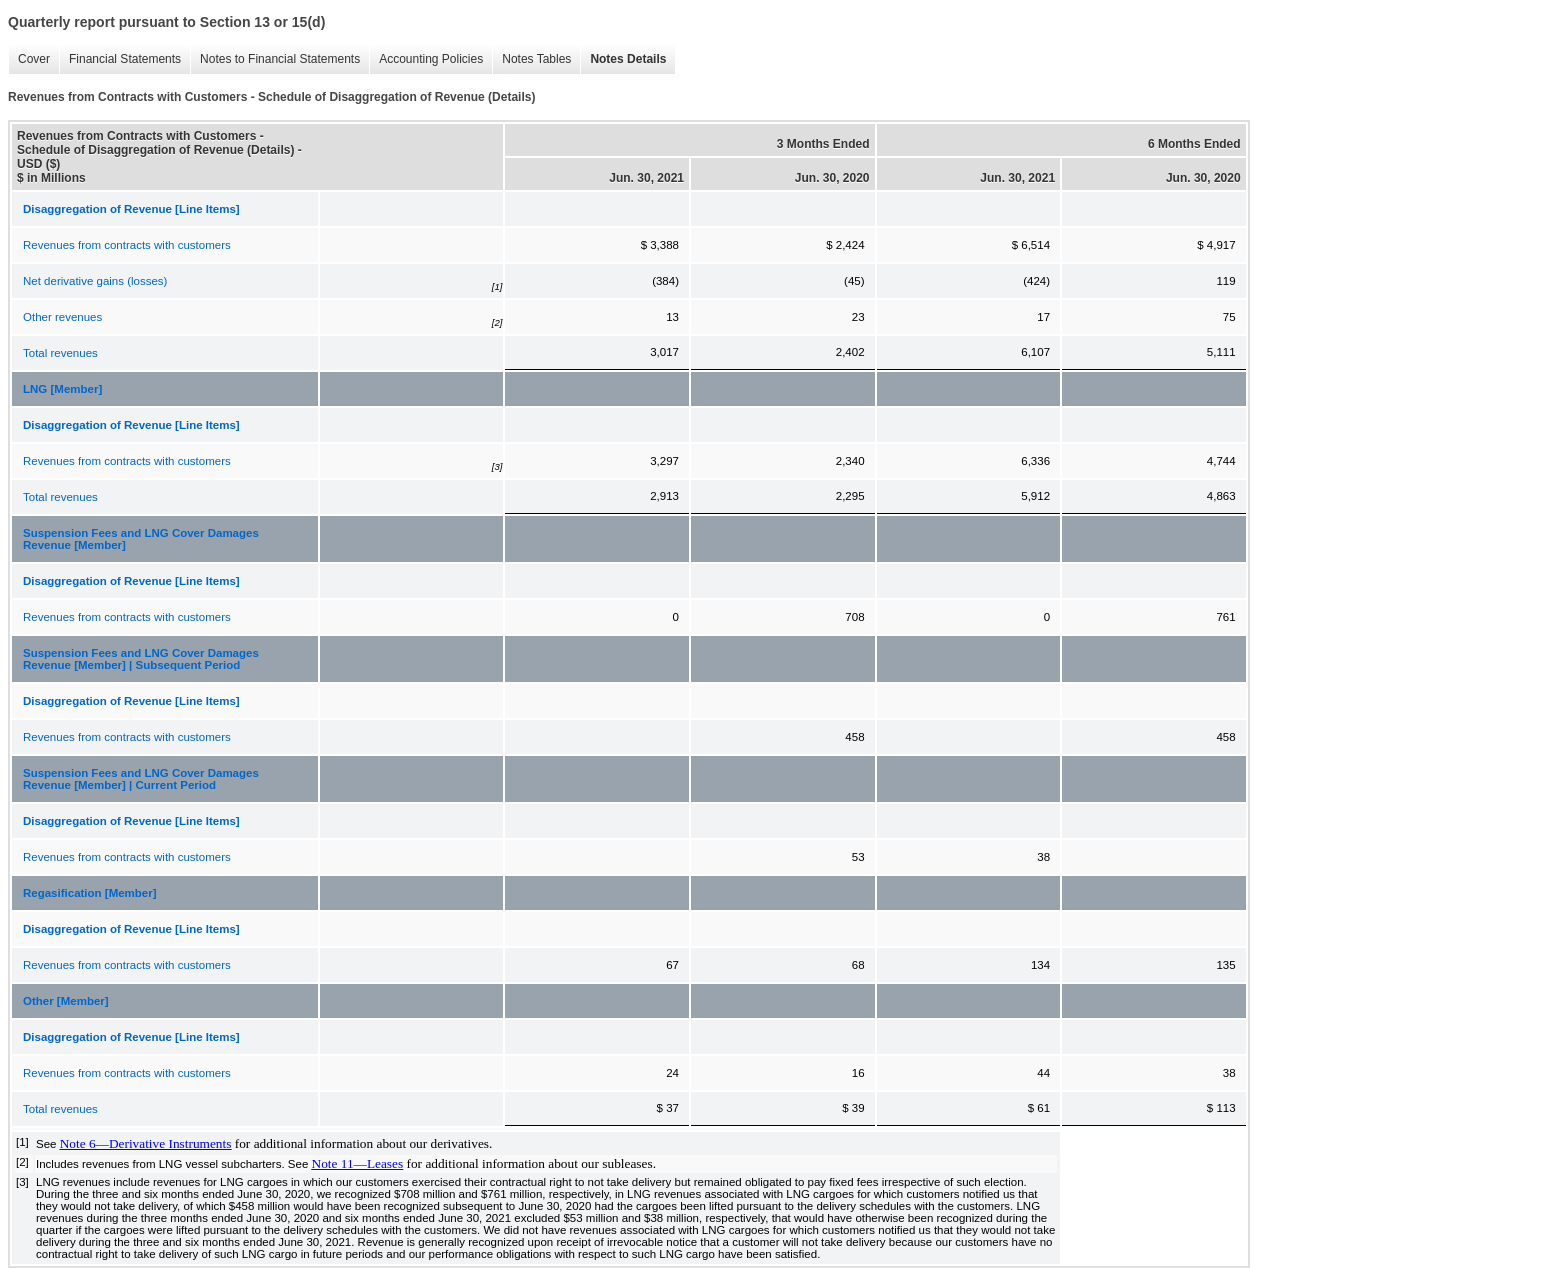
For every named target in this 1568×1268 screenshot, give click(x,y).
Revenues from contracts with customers (127, 245)
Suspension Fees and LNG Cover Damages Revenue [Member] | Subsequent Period (141, 659)
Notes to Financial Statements (280, 59)
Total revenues (60, 353)
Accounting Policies (431, 59)
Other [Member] (66, 1001)
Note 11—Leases (358, 1163)
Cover (34, 59)
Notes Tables (536, 59)
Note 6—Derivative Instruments (146, 1143)
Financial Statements (125, 59)
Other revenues (62, 317)
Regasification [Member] (90, 893)
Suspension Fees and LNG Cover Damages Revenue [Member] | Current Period (141, 779)
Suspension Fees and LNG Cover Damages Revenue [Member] (141, 539)
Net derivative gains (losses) (95, 281)
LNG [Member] (62, 389)
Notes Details (628, 59)
